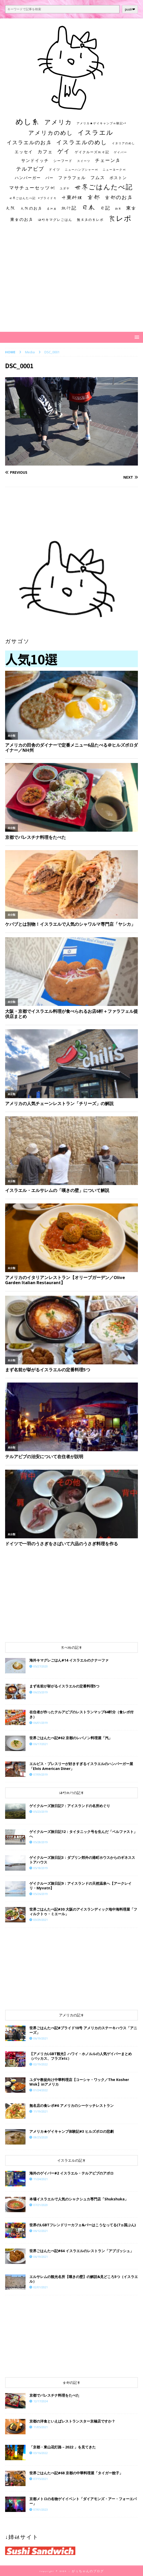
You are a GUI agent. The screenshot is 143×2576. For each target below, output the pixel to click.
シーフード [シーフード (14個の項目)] (63, 160)
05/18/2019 (40, 1868)
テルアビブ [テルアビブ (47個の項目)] (30, 168)
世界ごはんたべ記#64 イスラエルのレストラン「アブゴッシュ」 (81, 2250)
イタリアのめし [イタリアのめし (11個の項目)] (123, 143)
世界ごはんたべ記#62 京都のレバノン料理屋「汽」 (70, 1737)
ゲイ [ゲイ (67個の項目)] (63, 151)
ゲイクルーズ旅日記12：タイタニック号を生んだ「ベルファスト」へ (83, 1834)
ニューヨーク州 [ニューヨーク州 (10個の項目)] (114, 169)
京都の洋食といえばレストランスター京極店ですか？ (72, 2421)
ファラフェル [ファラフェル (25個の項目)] (72, 178)
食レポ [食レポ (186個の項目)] (120, 218)
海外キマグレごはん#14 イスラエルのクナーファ (69, 1660)
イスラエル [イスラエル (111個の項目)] (95, 132)
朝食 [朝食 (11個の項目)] (118, 208)
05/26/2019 (40, 1894)
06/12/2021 (40, 2231)
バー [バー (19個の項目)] (49, 178)
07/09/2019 (40, 1774)
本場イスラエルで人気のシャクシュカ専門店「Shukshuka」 (78, 2199)
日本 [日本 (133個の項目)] (88, 207)
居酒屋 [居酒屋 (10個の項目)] (52, 208)
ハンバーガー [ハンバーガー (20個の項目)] (28, 178)
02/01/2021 (40, 2287)
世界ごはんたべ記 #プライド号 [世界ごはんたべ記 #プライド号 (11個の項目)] (33, 198)
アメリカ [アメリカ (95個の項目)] (58, 122)
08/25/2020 (40, 2137)
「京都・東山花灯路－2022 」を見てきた (62, 2447)
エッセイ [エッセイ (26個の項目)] (24, 152)
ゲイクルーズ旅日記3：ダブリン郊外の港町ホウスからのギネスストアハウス (82, 1859)
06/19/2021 (40, 2038)
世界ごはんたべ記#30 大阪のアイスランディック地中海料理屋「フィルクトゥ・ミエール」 (83, 1911)
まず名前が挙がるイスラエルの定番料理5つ (64, 1686)
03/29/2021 (40, 1920)
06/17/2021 (40, 1744)
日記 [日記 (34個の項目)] (105, 207)
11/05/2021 (40, 2427)
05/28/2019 (40, 1842)
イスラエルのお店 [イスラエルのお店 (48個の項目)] (29, 142)
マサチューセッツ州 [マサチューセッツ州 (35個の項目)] (32, 187)
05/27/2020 (40, 1666)
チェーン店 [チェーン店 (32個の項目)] (108, 160)
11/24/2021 (40, 2179)
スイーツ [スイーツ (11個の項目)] (83, 160)
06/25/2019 (40, 1692)
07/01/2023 (40, 2509)
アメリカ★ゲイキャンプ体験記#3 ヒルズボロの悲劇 (71, 2131)
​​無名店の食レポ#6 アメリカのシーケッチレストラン (71, 2105)
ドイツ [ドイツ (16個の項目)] (54, 169)
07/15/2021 (40, 2479)
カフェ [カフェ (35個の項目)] (45, 151)
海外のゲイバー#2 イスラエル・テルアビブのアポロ (71, 2173)
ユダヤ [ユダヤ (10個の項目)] (65, 188)
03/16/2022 (40, 2453)
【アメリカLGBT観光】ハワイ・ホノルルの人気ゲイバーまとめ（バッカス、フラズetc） (80, 2056)
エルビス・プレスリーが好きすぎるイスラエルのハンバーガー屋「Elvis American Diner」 (81, 1766)
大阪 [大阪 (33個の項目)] (11, 207)
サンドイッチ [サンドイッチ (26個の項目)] (35, 160)
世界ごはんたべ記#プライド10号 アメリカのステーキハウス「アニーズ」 (83, 2030)
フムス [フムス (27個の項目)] (97, 177)
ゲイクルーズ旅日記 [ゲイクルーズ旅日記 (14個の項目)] (92, 152)
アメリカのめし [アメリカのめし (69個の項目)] (50, 133)
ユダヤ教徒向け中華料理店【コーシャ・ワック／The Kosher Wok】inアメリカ (79, 2082)
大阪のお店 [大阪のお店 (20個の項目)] (31, 208)
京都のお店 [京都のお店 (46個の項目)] (119, 197)
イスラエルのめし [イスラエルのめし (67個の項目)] (81, 142)
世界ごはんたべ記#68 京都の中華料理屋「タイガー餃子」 (76, 2472)
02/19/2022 (40, 2064)
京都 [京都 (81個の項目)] (93, 197)
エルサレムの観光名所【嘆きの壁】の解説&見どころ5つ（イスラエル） (83, 2279)
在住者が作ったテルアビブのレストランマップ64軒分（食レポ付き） (81, 1714)
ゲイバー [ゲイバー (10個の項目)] (120, 152)
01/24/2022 (40, 2090)
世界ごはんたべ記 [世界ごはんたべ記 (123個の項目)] (103, 186)
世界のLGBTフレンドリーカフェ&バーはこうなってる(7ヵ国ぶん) (82, 2224)
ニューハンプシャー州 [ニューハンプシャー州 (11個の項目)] (81, 169)
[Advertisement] (71, 282)
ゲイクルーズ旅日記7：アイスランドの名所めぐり (69, 1805)
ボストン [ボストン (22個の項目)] (118, 178)
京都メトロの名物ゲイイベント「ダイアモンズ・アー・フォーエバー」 (83, 2501)
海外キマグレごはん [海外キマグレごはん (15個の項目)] (55, 219)
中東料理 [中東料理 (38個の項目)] (72, 197)
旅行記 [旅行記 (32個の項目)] (69, 208)
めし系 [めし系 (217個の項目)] (28, 121)
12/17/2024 (40, 2401)
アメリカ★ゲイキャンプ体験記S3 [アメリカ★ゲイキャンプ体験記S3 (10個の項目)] (101, 123)
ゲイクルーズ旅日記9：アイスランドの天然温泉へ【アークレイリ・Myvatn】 (80, 1885)
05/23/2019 (40, 1811)
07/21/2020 (40, 2205)
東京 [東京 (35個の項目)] (131, 207)
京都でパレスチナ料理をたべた (54, 2395)
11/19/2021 (40, 2111)
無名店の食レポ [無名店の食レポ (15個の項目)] (90, 219)
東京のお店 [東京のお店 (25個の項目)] (21, 219)
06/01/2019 (40, 1723)
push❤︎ (130, 9)
